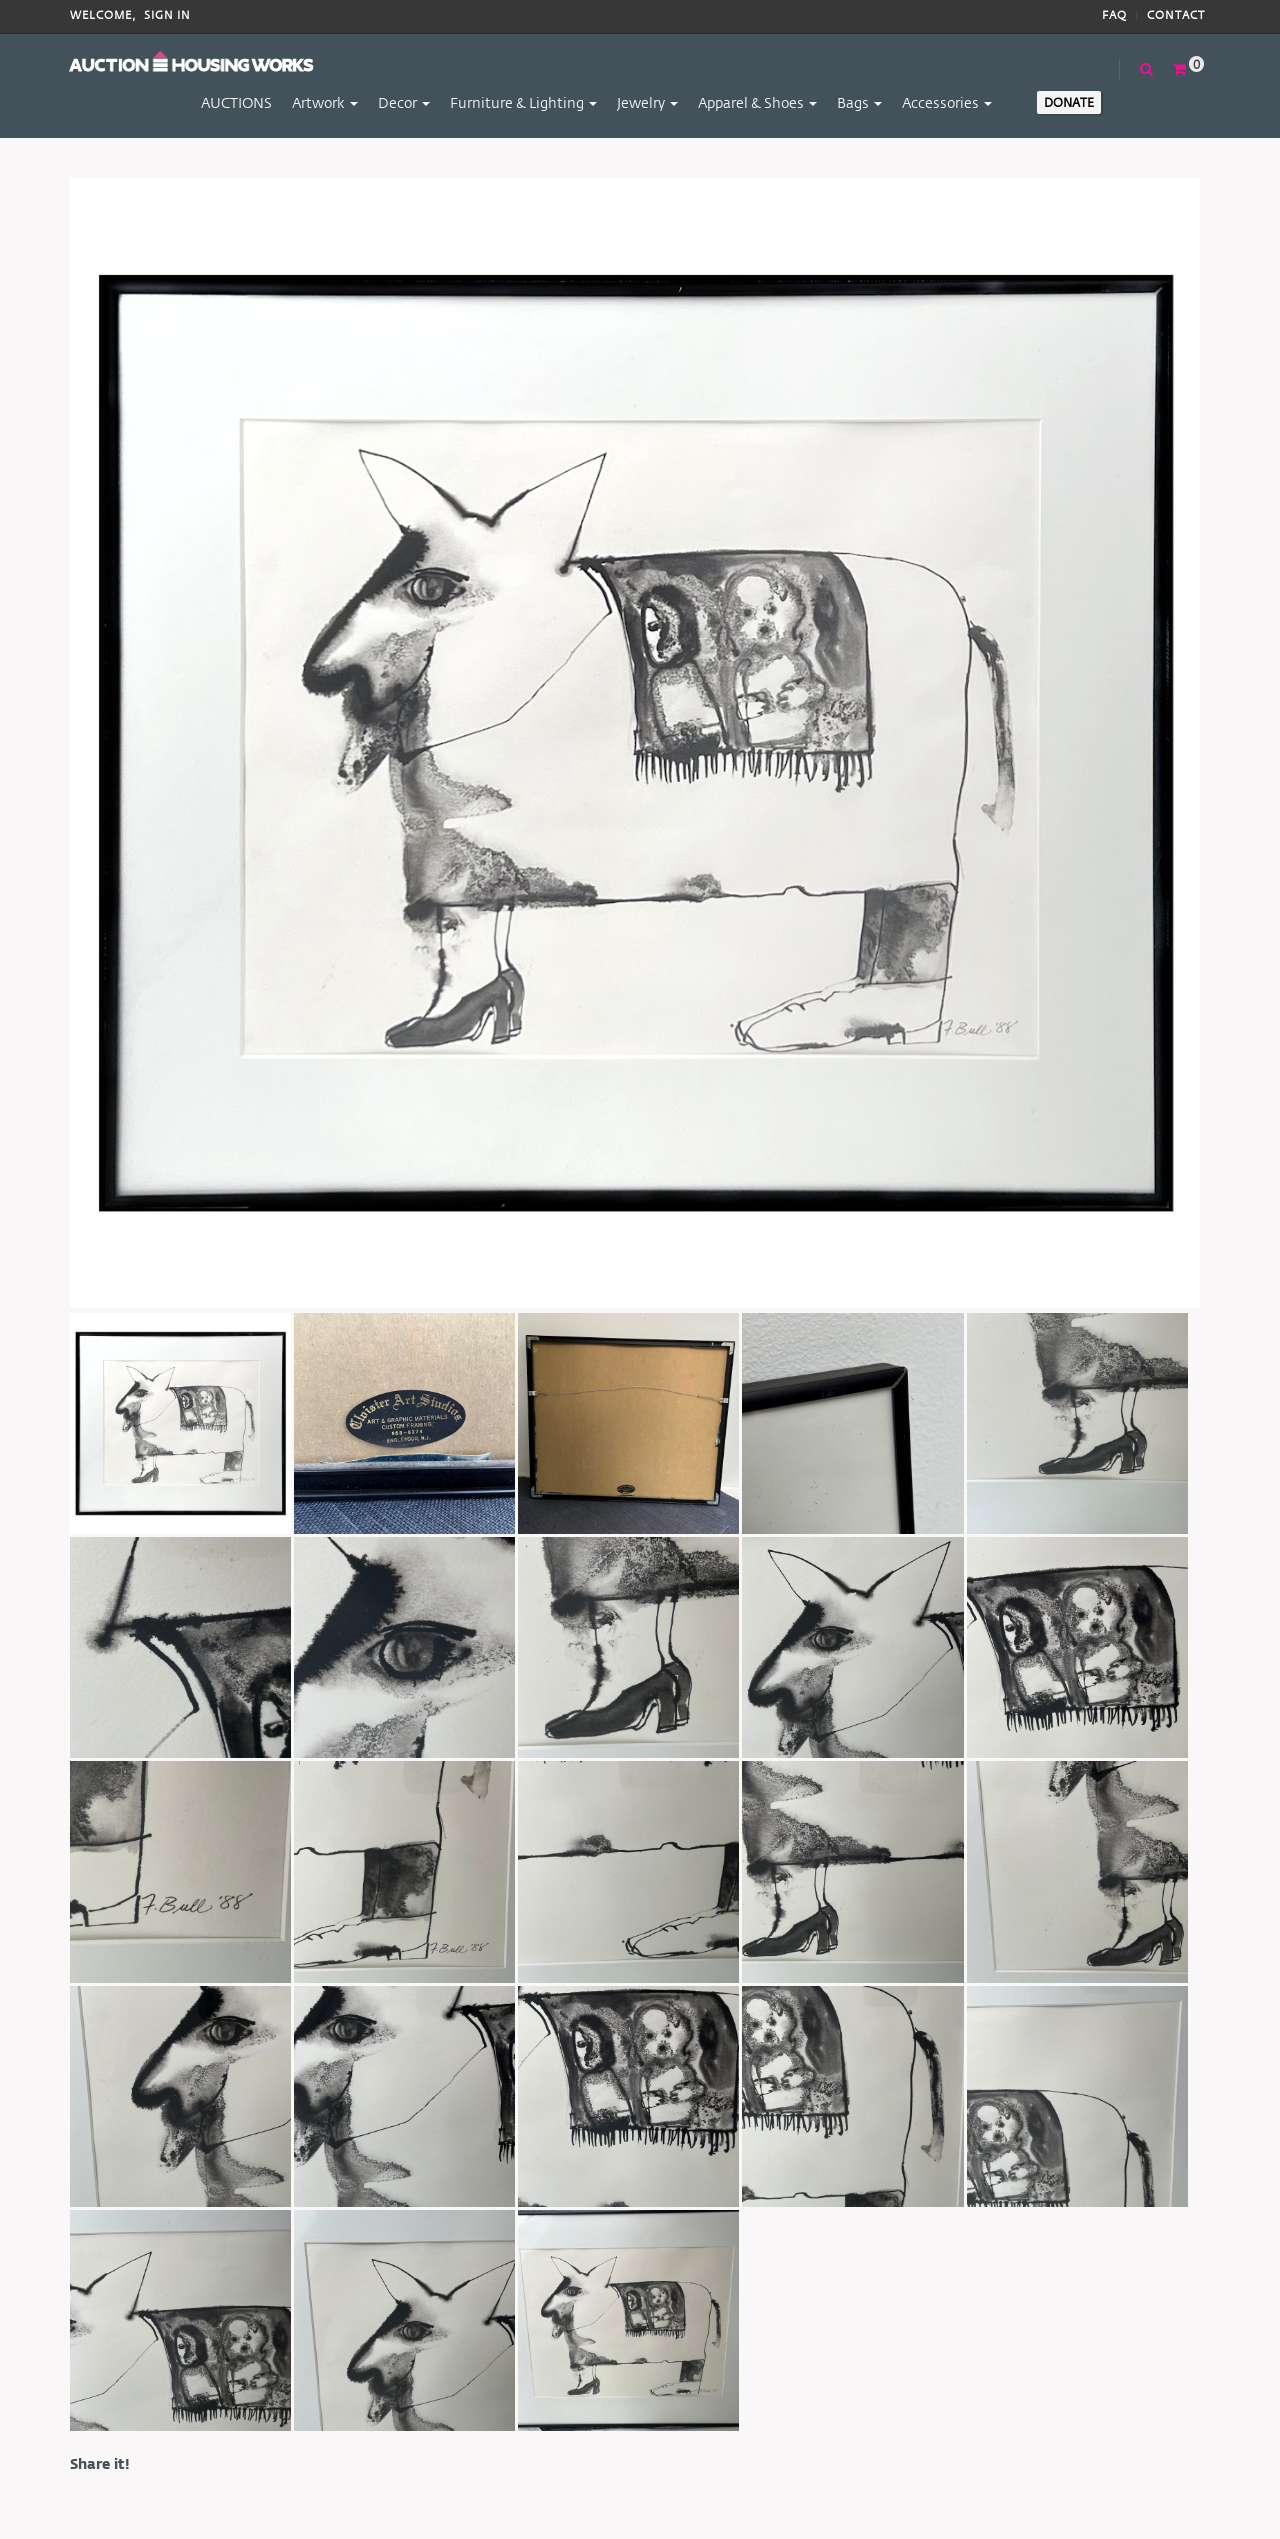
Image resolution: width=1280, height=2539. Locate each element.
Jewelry (647, 102)
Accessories (947, 102)
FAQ (1114, 15)
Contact (1176, 15)
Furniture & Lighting (523, 102)
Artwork (325, 102)
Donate (1069, 102)
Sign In (167, 15)
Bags (859, 102)
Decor (404, 102)
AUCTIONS (236, 102)
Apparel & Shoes (757, 102)
